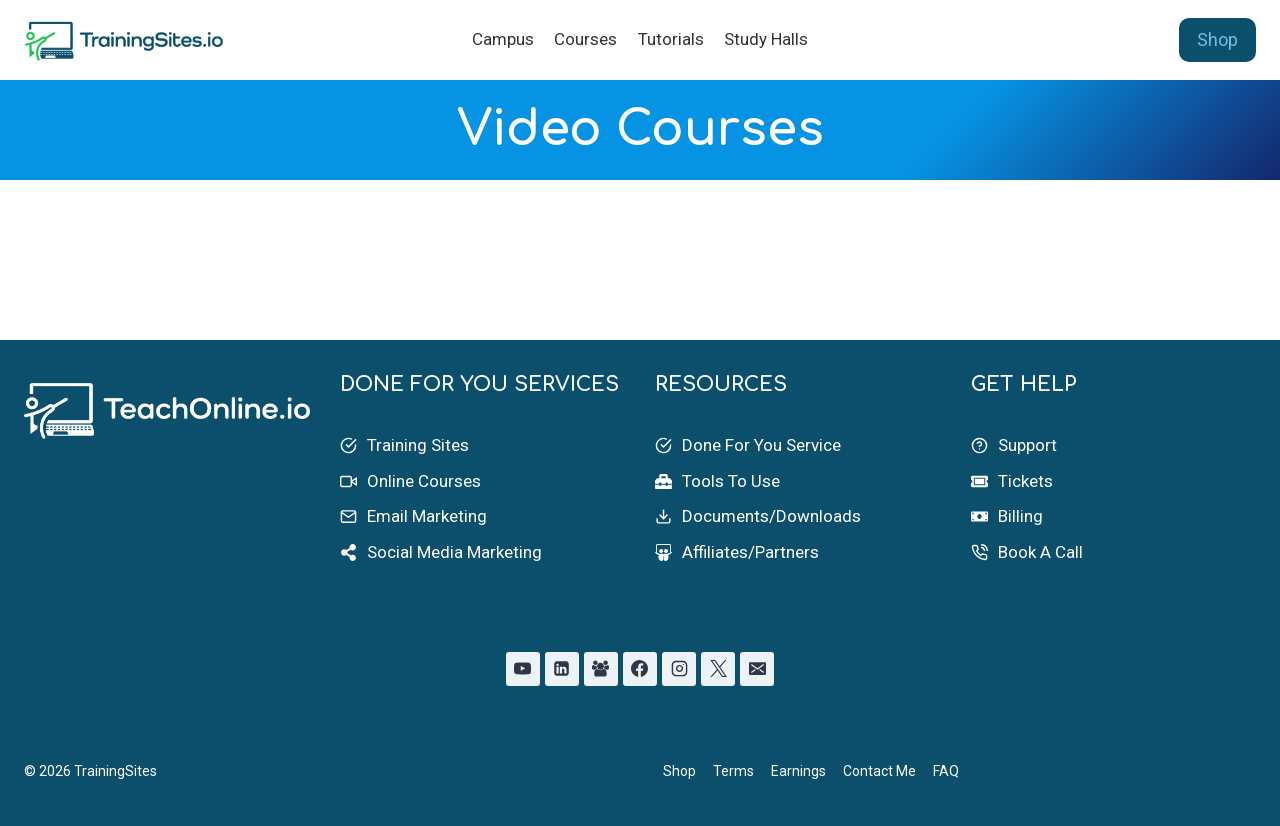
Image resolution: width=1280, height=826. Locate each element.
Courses (585, 39)
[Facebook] (640, 669)
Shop (1217, 39)
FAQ (946, 771)
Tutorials (671, 39)
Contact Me (879, 771)
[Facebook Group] (601, 669)
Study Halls (766, 39)
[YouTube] (523, 669)
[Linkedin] (562, 669)
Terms (733, 771)
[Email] (757, 669)
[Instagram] (679, 669)
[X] (718, 669)
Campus (503, 39)
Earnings (798, 771)
